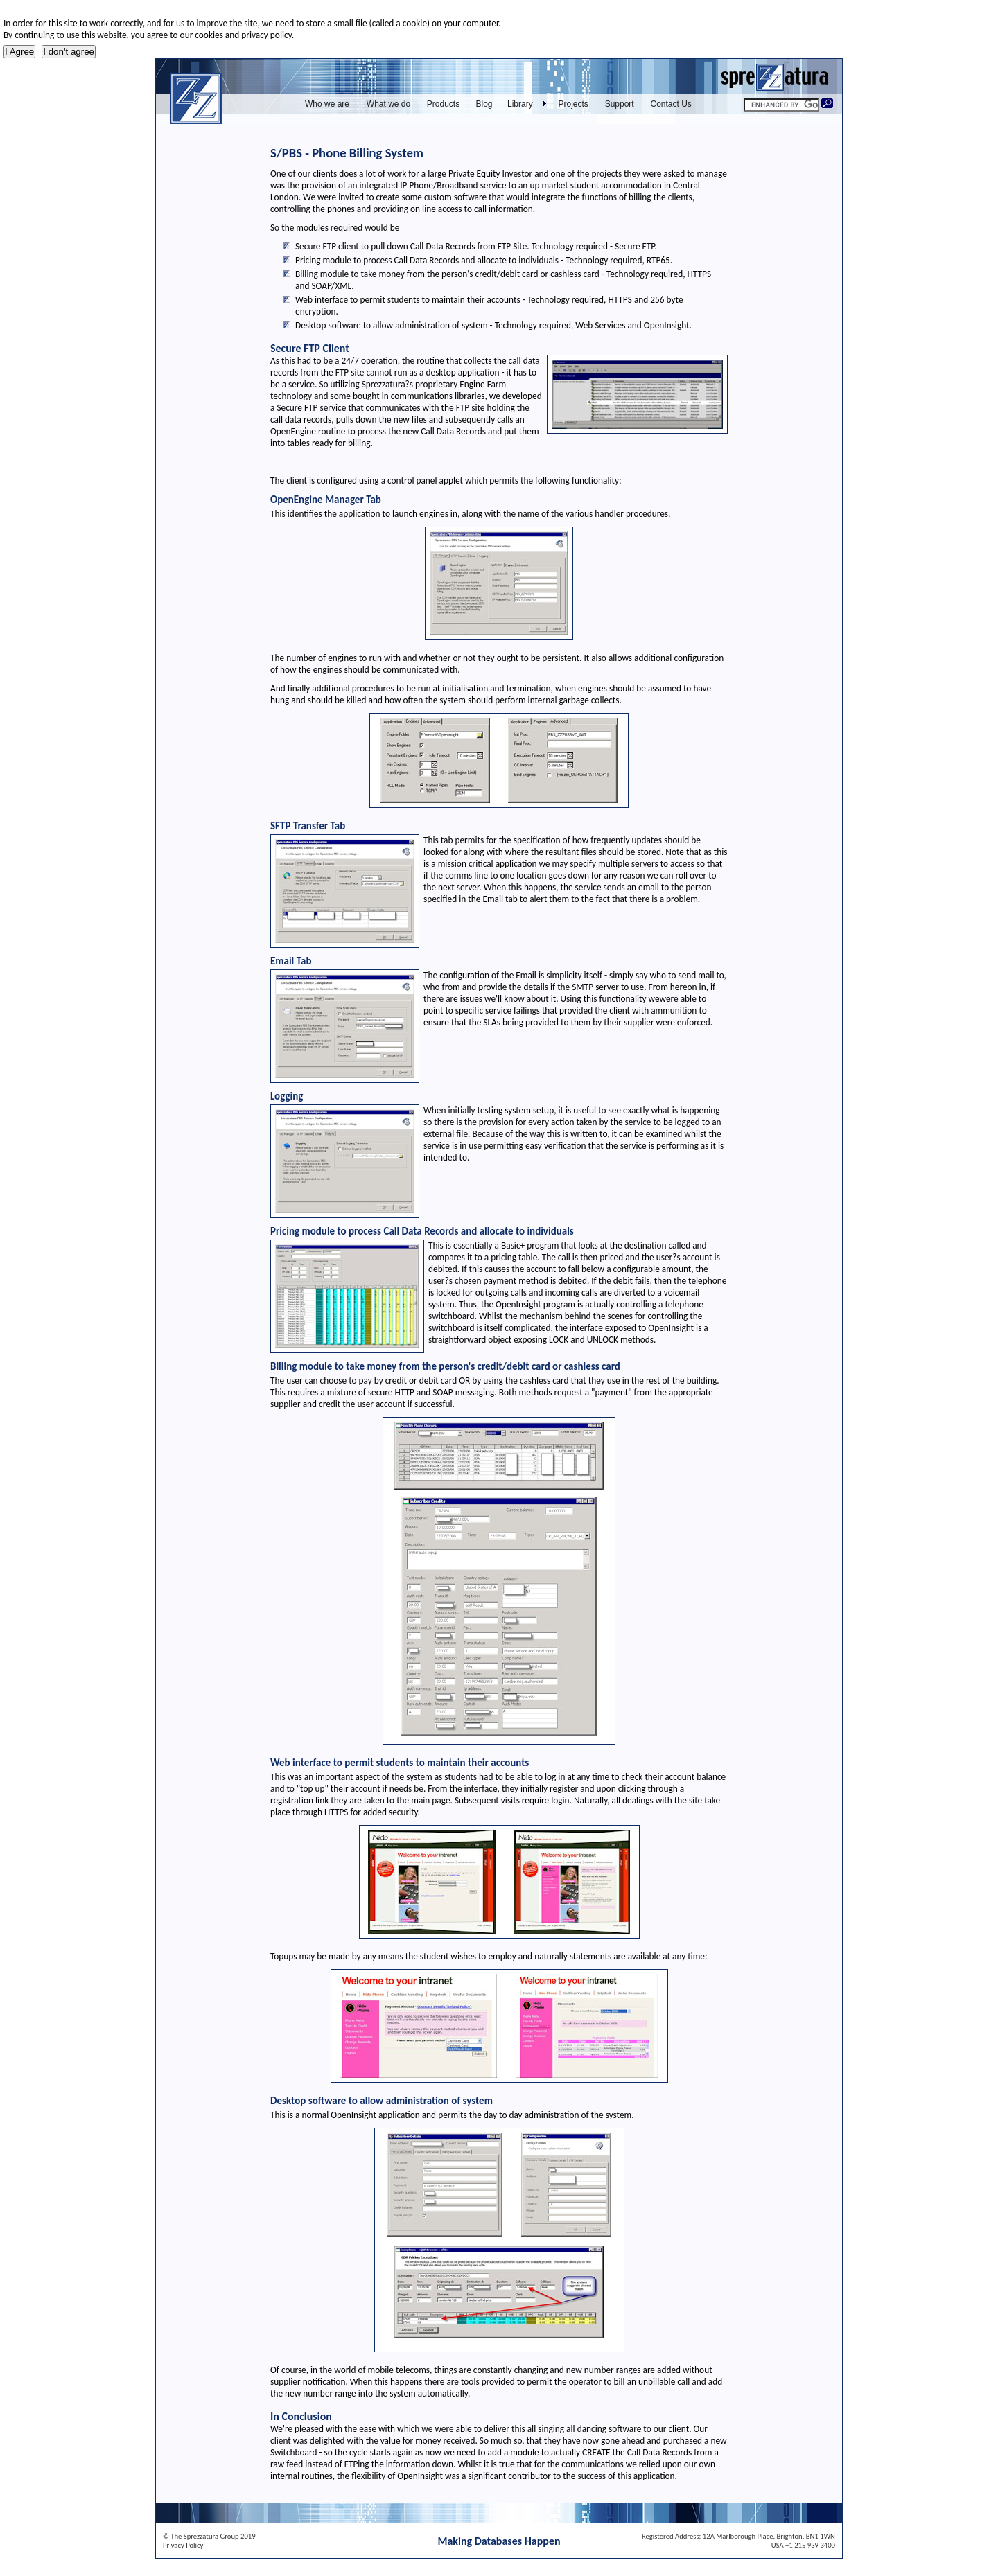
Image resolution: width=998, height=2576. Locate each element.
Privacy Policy (183, 2545)
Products (443, 104)
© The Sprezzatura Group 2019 (209, 2536)
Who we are (327, 104)
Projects (573, 104)
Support (619, 104)
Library (520, 104)
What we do (388, 104)
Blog (483, 104)
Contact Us (671, 104)
